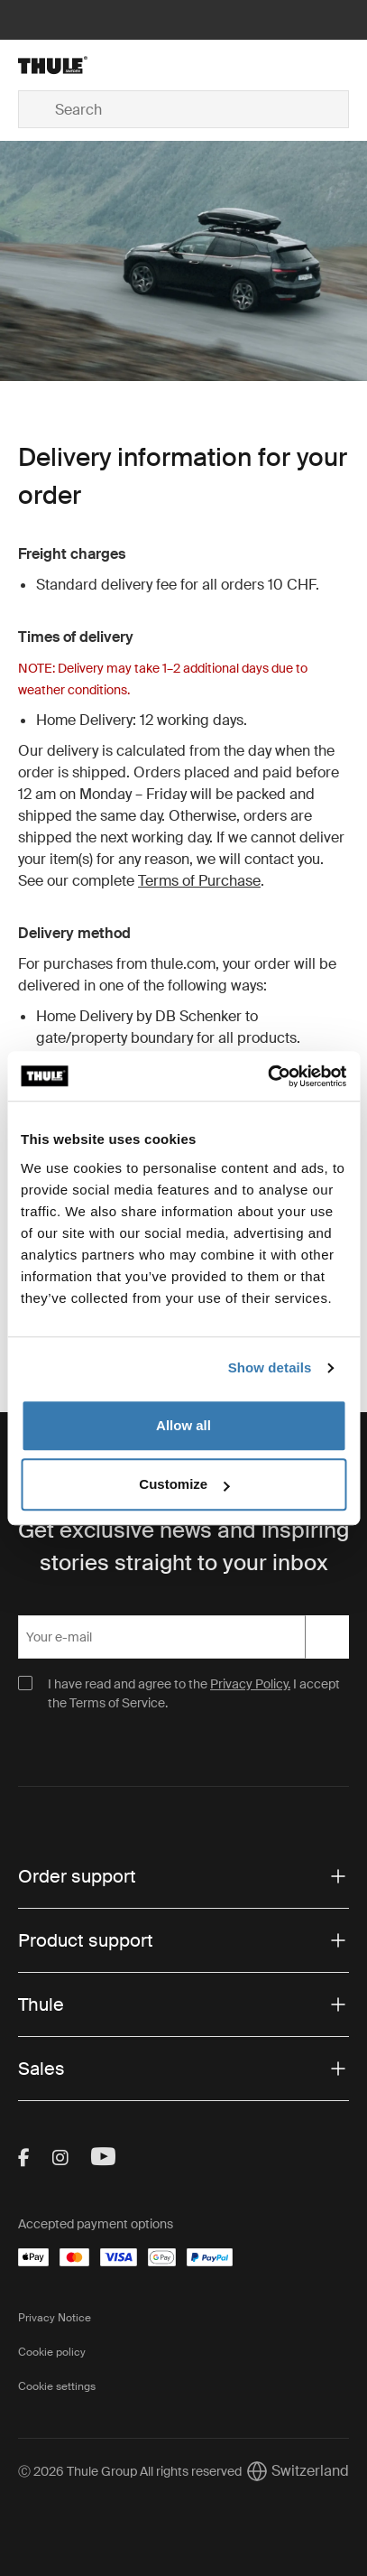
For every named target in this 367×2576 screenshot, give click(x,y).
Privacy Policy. (250, 1684)
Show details (270, 1367)
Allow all (183, 1425)
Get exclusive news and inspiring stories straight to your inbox (183, 1546)
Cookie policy (52, 2352)
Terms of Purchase (199, 880)
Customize (184, 1484)
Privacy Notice (54, 2318)
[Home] (73, 65)
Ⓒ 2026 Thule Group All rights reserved (130, 2471)
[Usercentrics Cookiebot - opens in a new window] (267, 1076)
